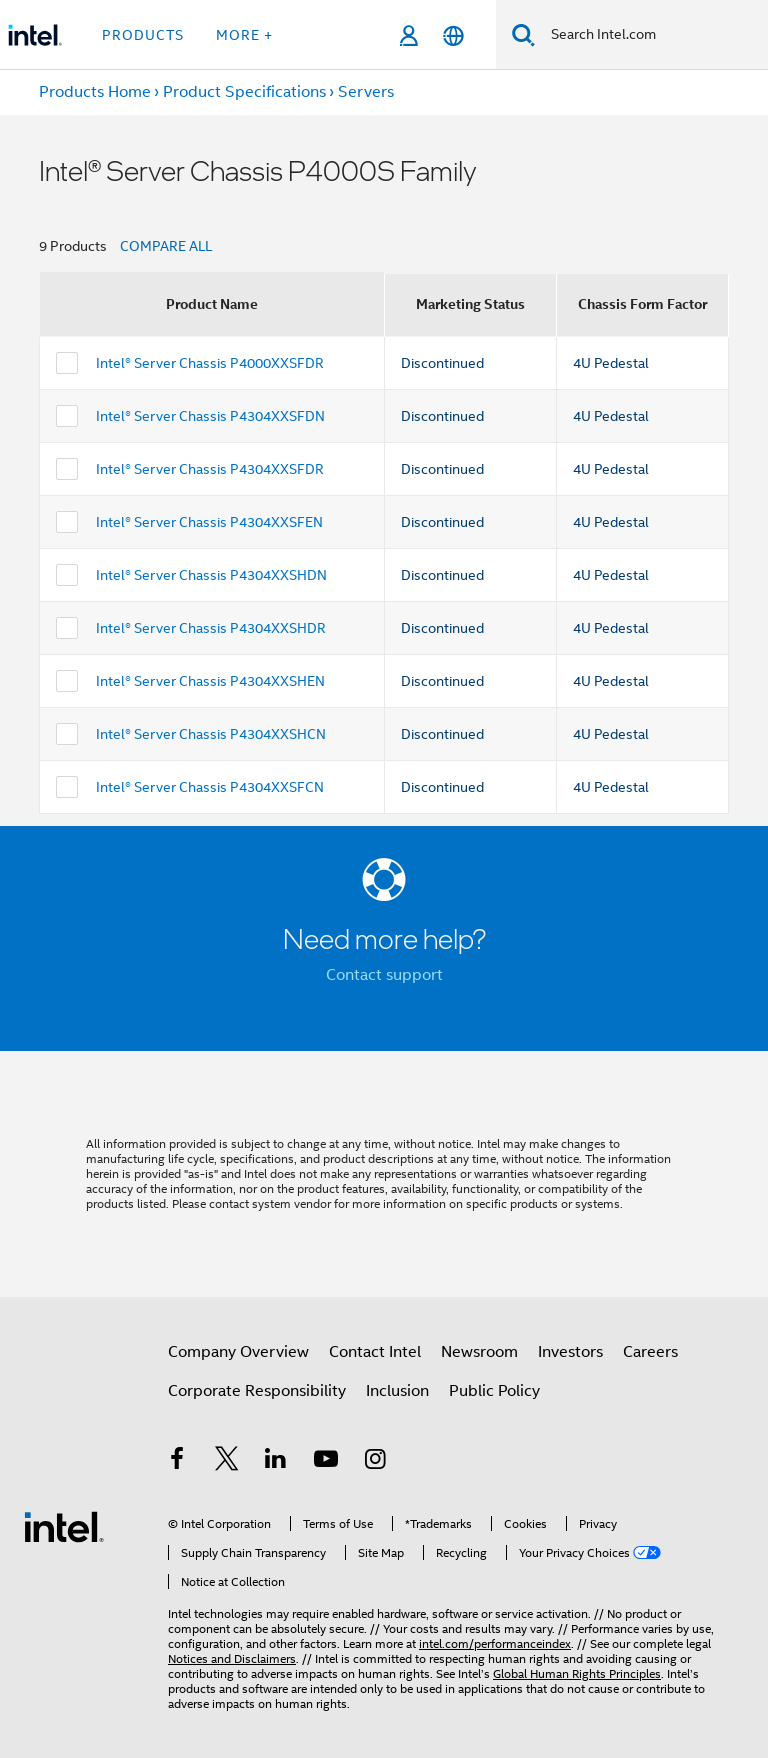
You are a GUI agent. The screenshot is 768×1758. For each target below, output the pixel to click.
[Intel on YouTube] (326, 1462)
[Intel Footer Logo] (64, 1526)
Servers (366, 92)
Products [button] (143, 35)
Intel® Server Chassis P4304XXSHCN (211, 734)
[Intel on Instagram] (375, 1462)
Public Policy (494, 1391)
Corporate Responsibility (257, 1391)
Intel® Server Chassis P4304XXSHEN (210, 681)
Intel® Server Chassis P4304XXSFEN (209, 522)
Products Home (95, 92)
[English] (453, 35)
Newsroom (479, 1352)
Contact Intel (375, 1352)
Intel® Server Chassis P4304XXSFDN (210, 416)
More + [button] (244, 35)
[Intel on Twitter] (227, 1462)
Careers (650, 1352)
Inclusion (397, 1391)
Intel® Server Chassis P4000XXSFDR (210, 363)
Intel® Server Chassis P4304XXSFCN (210, 787)
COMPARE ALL (166, 246)
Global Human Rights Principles (577, 1673)
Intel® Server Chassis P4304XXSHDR (211, 628)
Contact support (384, 975)
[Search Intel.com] (651, 35)
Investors (570, 1352)
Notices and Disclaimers (232, 1658)
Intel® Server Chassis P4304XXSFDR (210, 469)
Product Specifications (244, 92)
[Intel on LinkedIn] (276, 1462)
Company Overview (238, 1352)
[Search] (523, 34)
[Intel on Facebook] (177, 1462)
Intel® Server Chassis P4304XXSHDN (211, 575)
